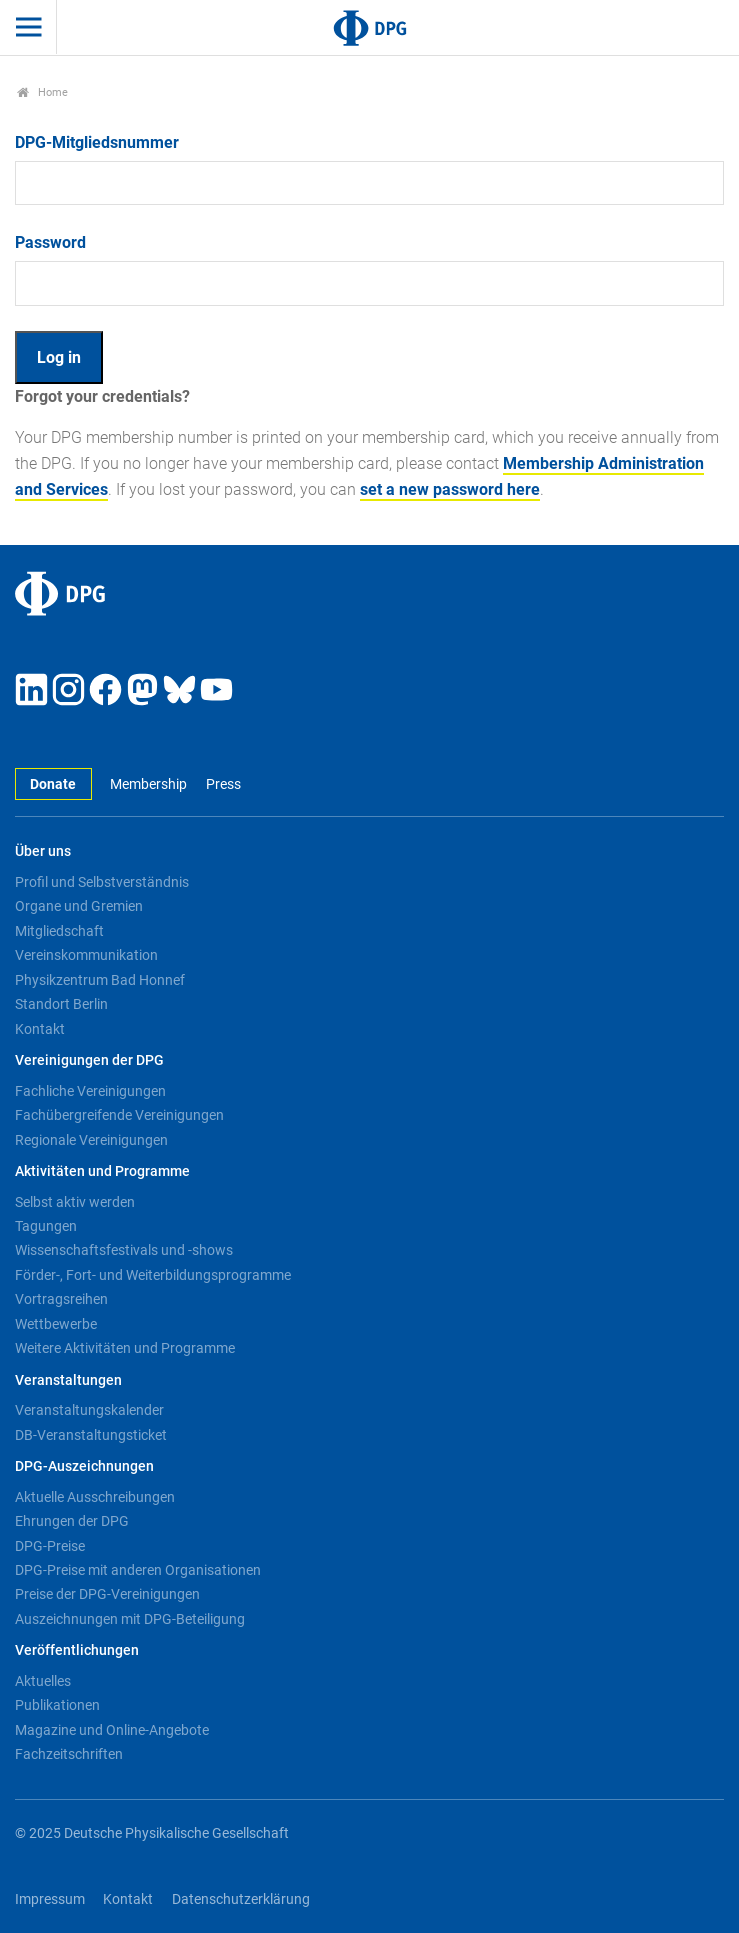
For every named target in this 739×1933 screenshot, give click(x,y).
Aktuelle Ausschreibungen (95, 1497)
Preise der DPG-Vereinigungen (107, 1594)
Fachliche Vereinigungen (90, 1091)
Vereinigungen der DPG (89, 1060)
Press (223, 784)
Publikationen (57, 1705)
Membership (148, 784)
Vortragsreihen (61, 1299)
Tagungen (46, 1226)
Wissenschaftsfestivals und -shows (124, 1250)
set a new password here (450, 489)
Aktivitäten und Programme (102, 1171)
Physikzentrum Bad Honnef (100, 980)
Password (50, 242)
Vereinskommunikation (86, 955)
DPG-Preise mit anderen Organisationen (138, 1570)
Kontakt (40, 1029)
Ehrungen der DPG (72, 1521)
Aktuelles (43, 1681)
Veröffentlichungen (77, 1650)
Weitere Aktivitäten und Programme (125, 1348)
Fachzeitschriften (69, 1754)
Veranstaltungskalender (89, 1410)
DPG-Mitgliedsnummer (97, 142)
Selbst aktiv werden (75, 1202)
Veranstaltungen (68, 1380)
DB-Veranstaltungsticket (91, 1435)
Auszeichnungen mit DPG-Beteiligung (130, 1619)
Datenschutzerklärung (241, 1899)
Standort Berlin (61, 1004)
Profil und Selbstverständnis (102, 882)
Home (42, 92)
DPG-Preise (50, 1546)
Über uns (43, 851)
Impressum (50, 1899)
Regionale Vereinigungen (91, 1140)
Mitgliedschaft (59, 931)
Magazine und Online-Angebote (112, 1730)
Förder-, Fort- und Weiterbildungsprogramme (153, 1275)
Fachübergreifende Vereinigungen (119, 1115)
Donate (53, 784)
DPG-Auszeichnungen (84, 1466)
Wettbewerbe (56, 1324)
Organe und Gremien (79, 906)
